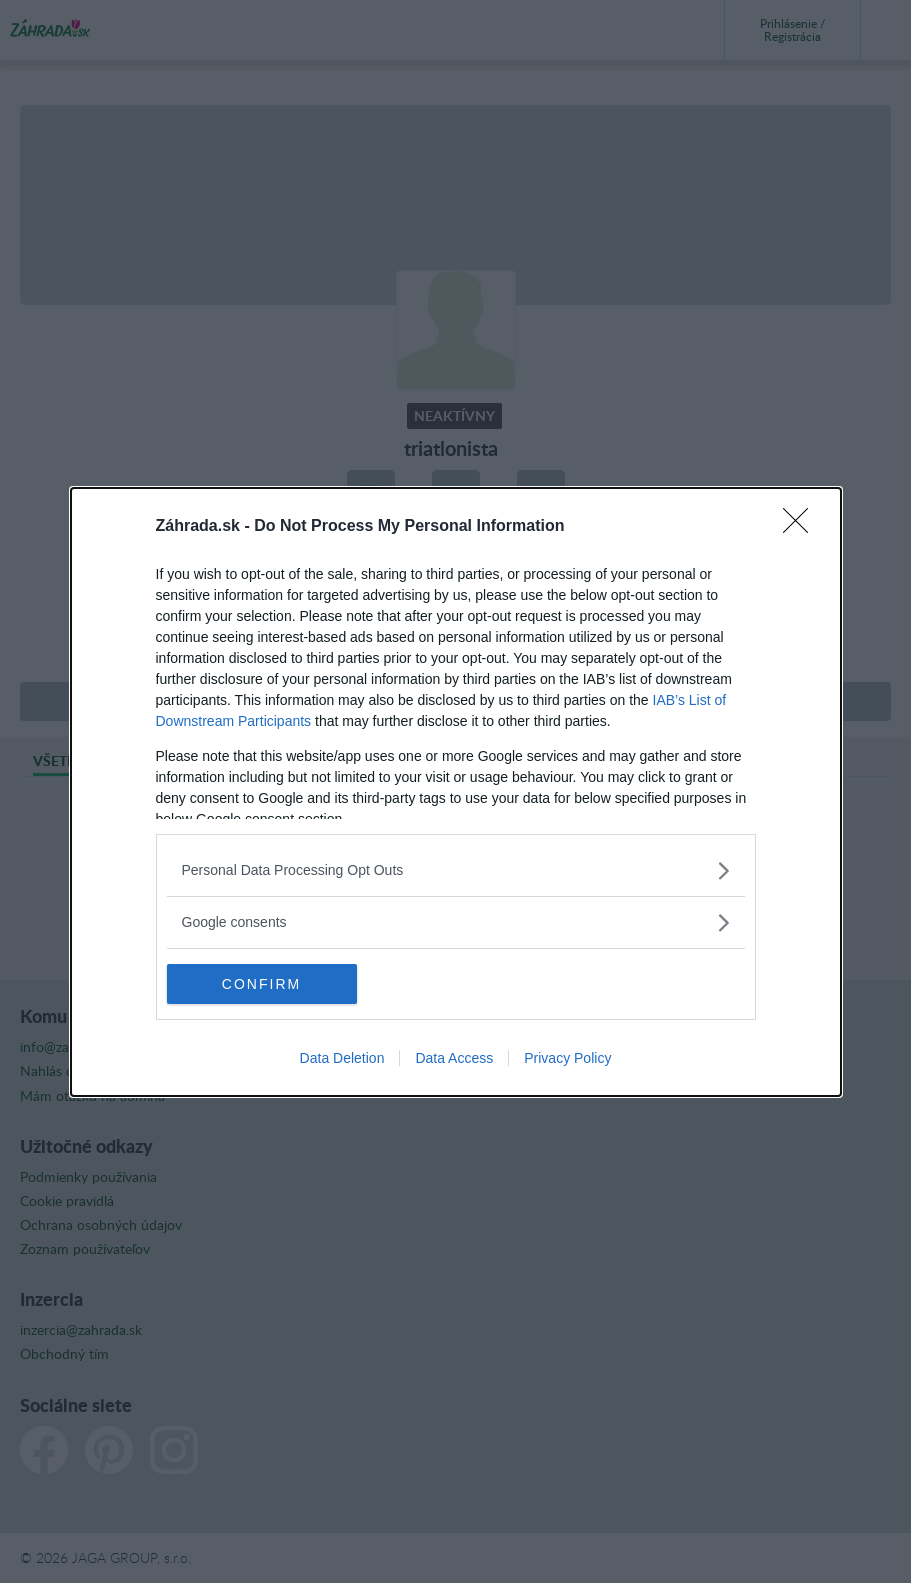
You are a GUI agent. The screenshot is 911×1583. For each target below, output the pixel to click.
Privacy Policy (567, 1058)
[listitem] (456, 870)
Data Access (454, 1058)
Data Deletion (342, 1058)
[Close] (802, 527)
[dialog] (456, 792)
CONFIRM (261, 984)
